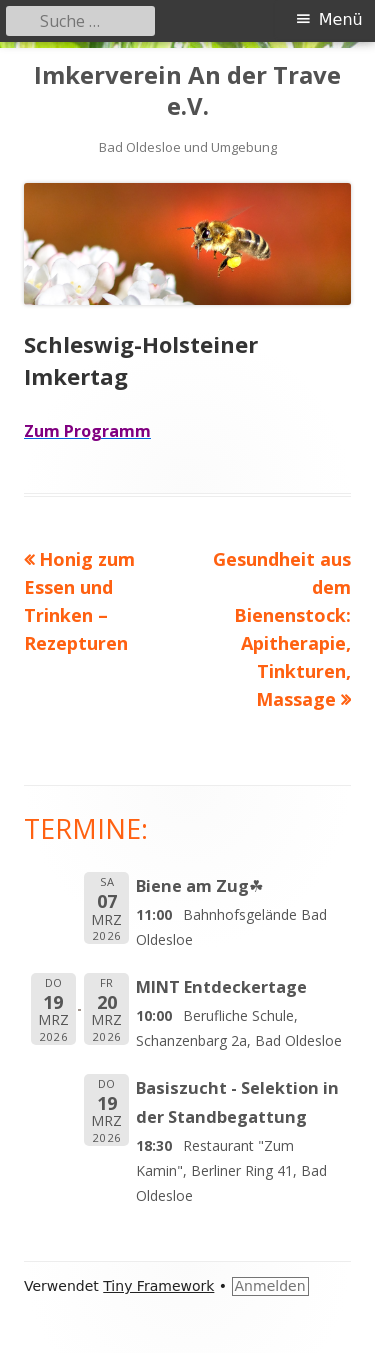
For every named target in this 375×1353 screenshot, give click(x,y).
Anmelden (270, 1286)
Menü (341, 19)
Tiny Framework (158, 1286)
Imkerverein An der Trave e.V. (187, 91)
